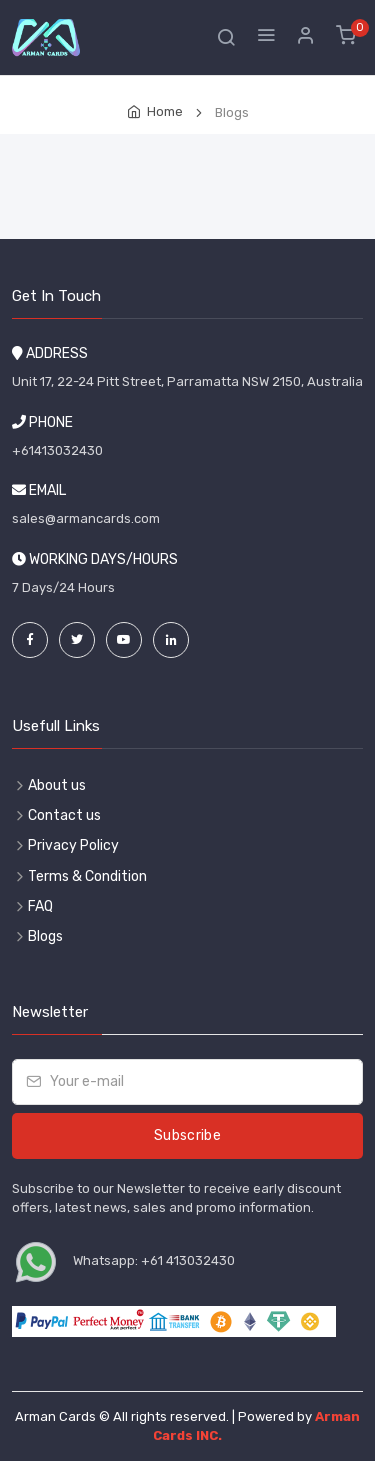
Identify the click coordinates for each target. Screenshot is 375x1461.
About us (57, 785)
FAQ (40, 906)
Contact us (64, 815)
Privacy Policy (73, 845)
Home (165, 111)
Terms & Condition (87, 876)
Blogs (45, 936)
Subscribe (187, 1135)
